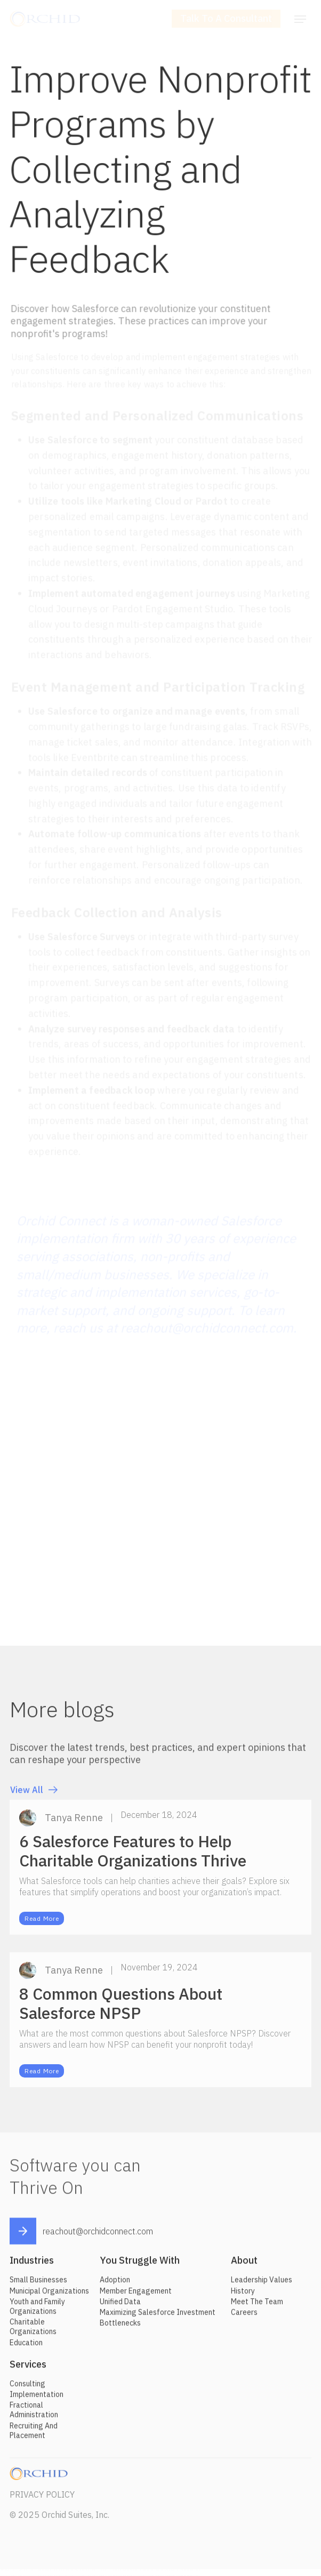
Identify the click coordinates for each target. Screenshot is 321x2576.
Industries (32, 2264)
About (244, 2264)
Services (28, 2368)
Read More (42, 1923)
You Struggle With (140, 2264)
